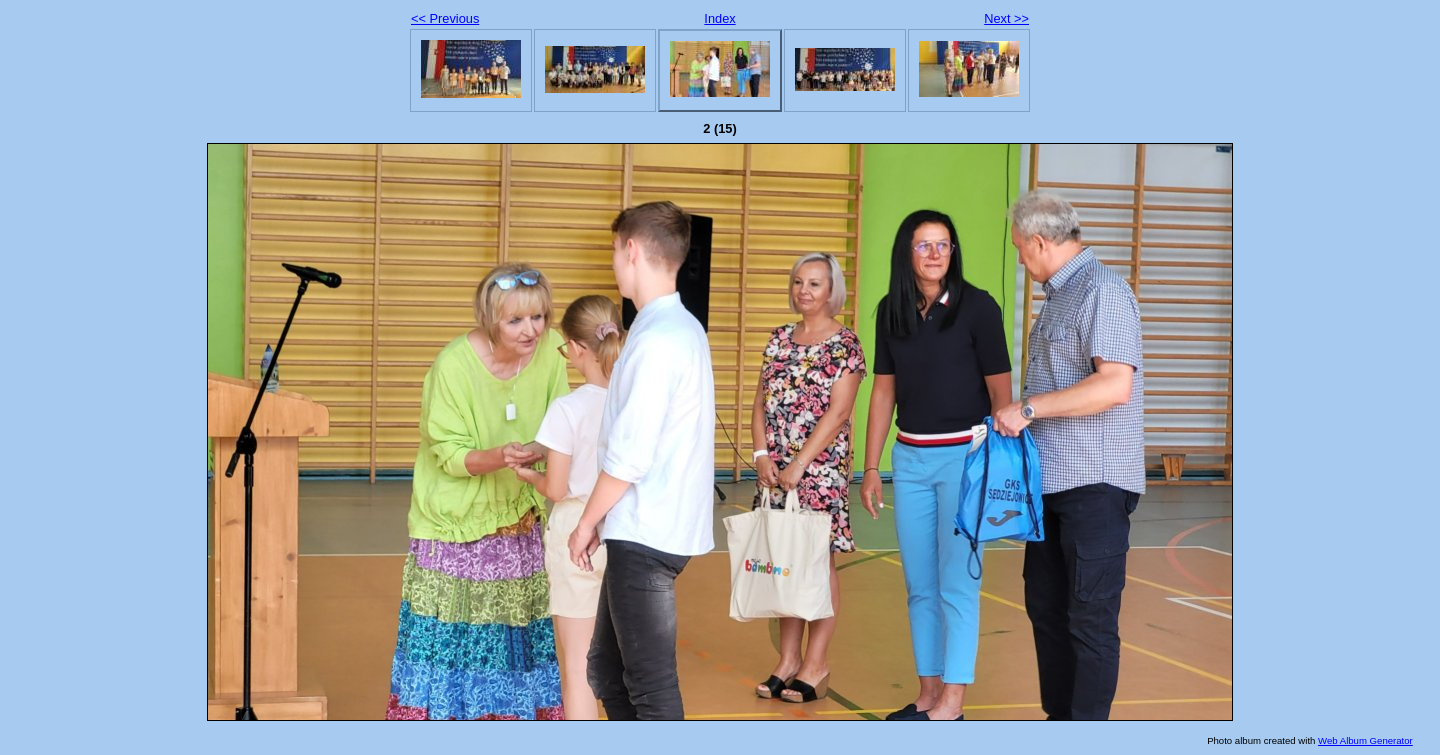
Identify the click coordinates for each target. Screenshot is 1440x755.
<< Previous (445, 18)
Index (719, 18)
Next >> (1006, 18)
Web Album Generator (1365, 740)
